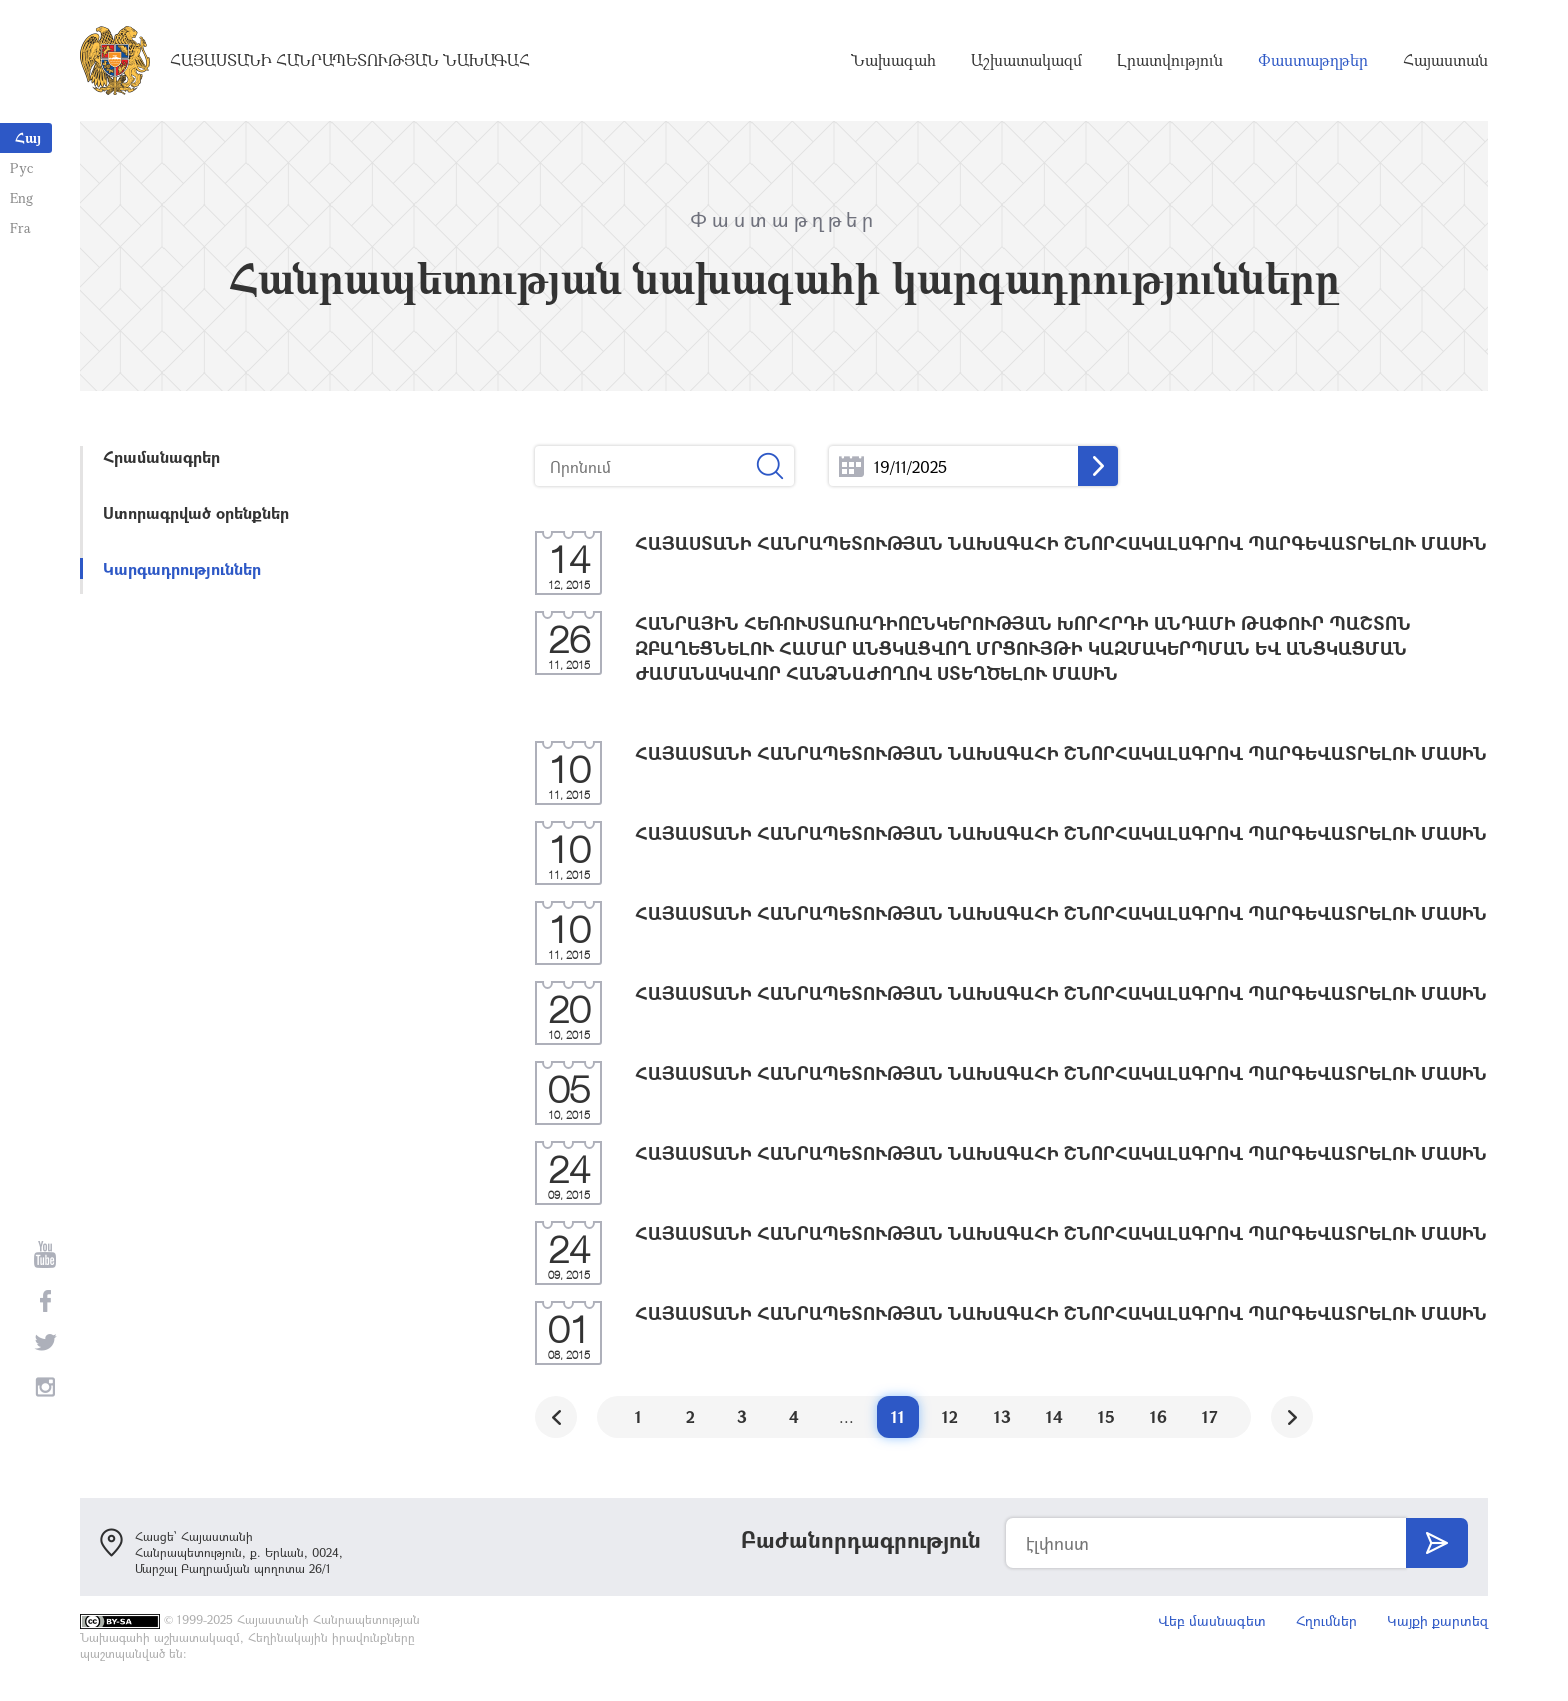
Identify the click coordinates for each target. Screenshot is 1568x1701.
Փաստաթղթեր (1313, 60)
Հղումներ (1326, 1620)
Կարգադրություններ (182, 568)
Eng (21, 197)
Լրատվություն (1170, 60)
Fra (20, 227)
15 (1106, 1416)
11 (898, 1416)
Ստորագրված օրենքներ (196, 512)
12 (950, 1416)
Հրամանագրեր (161, 456)
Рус (21, 167)
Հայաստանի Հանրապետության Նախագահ (350, 60)
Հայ (28, 137)
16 (1158, 1416)
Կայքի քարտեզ (1437, 1620)
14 (1054, 1416)
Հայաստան (1445, 60)
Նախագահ (893, 60)
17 (1210, 1416)
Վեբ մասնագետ (1212, 1620)
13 (1002, 1416)
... (851, 466)
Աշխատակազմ (1026, 60)
